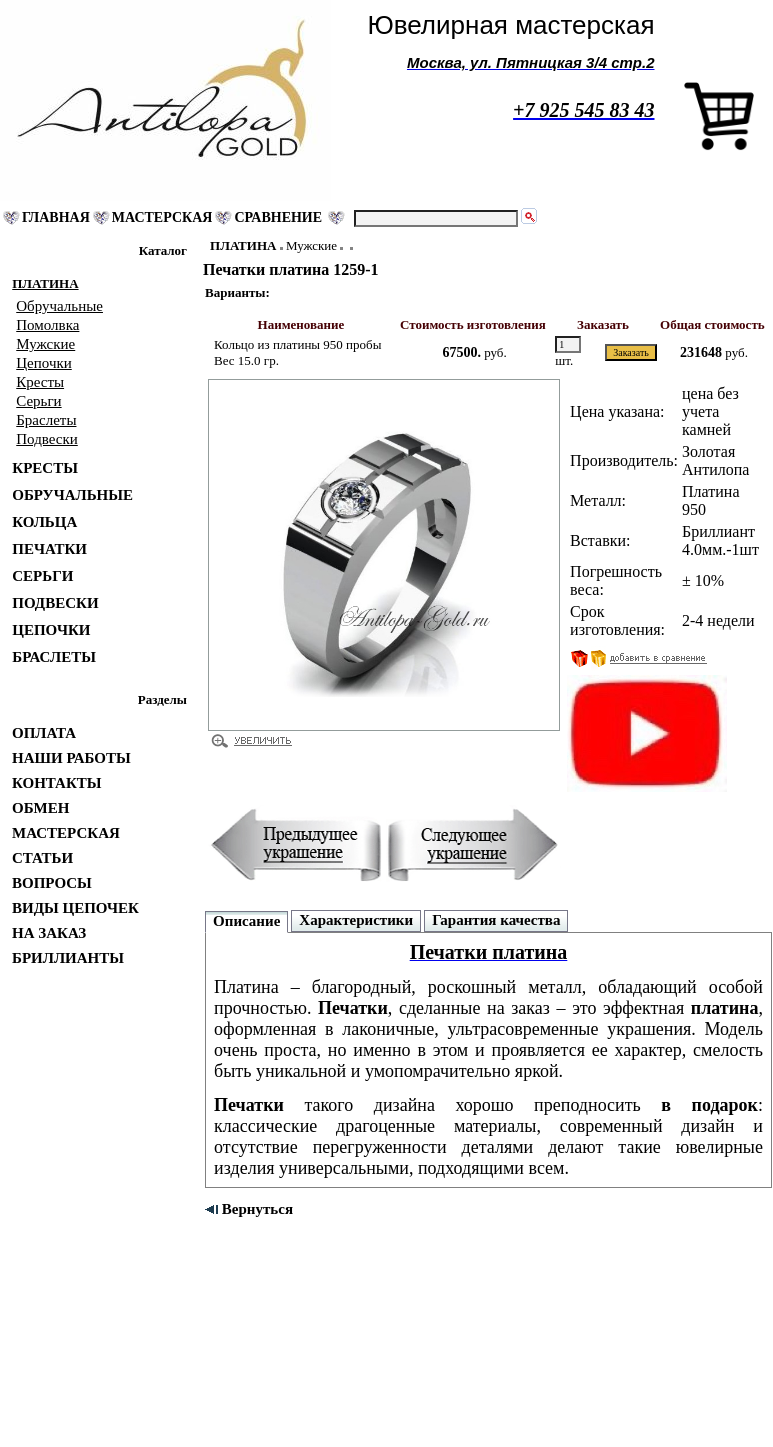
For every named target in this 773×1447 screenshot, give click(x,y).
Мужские (311, 245)
